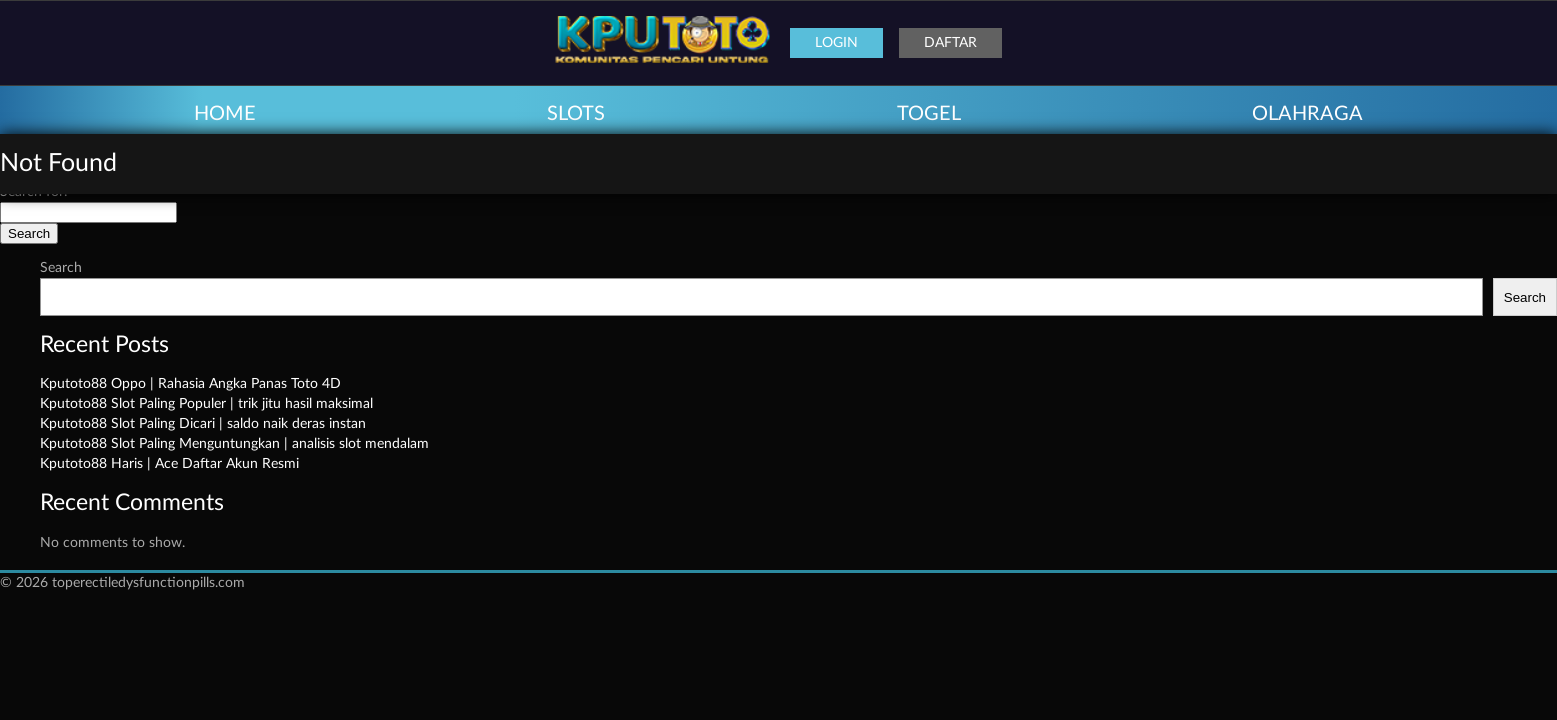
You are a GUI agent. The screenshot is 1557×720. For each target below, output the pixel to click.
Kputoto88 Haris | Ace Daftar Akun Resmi (169, 464)
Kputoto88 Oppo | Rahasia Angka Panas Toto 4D (190, 384)
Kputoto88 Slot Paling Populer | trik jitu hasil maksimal (206, 404)
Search (61, 268)
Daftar (950, 43)
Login (836, 43)
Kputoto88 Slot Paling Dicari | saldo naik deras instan (203, 424)
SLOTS (576, 114)
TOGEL (929, 114)
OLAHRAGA (1307, 114)
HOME (225, 114)
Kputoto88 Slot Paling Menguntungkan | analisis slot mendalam (234, 444)
